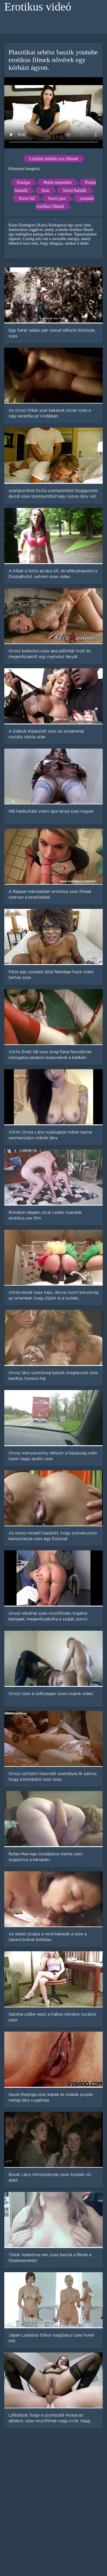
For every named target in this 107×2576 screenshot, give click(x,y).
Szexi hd (27, 198)
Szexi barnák (74, 190)
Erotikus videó (37, 6)
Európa (23, 182)
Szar (45, 190)
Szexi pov (57, 198)
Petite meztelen (57, 182)
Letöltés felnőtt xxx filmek (53, 158)
